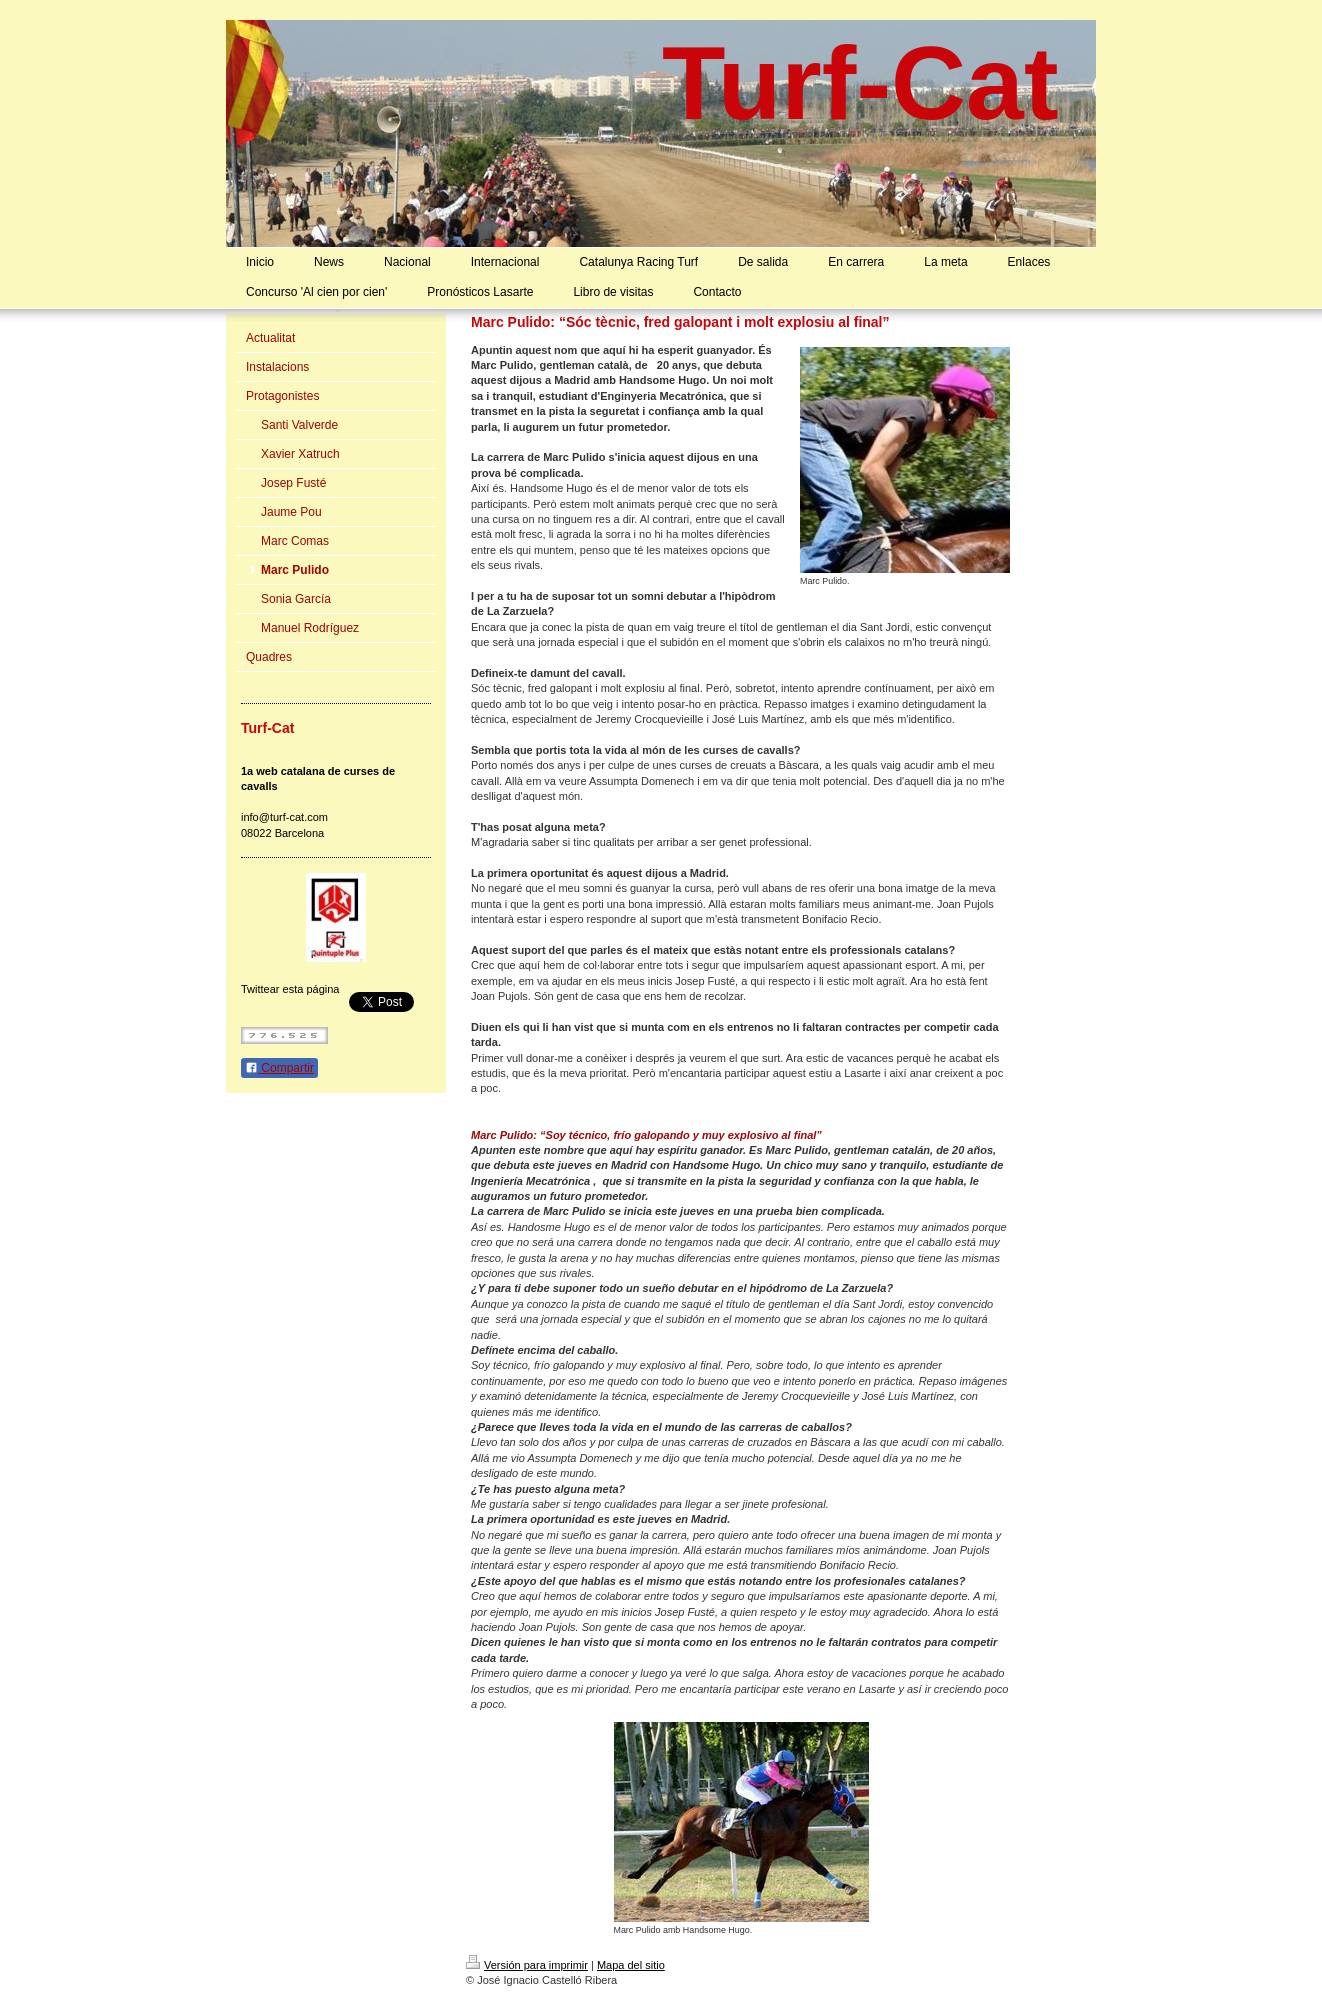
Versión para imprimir (527, 1965)
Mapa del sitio (631, 1965)
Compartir (279, 1068)
